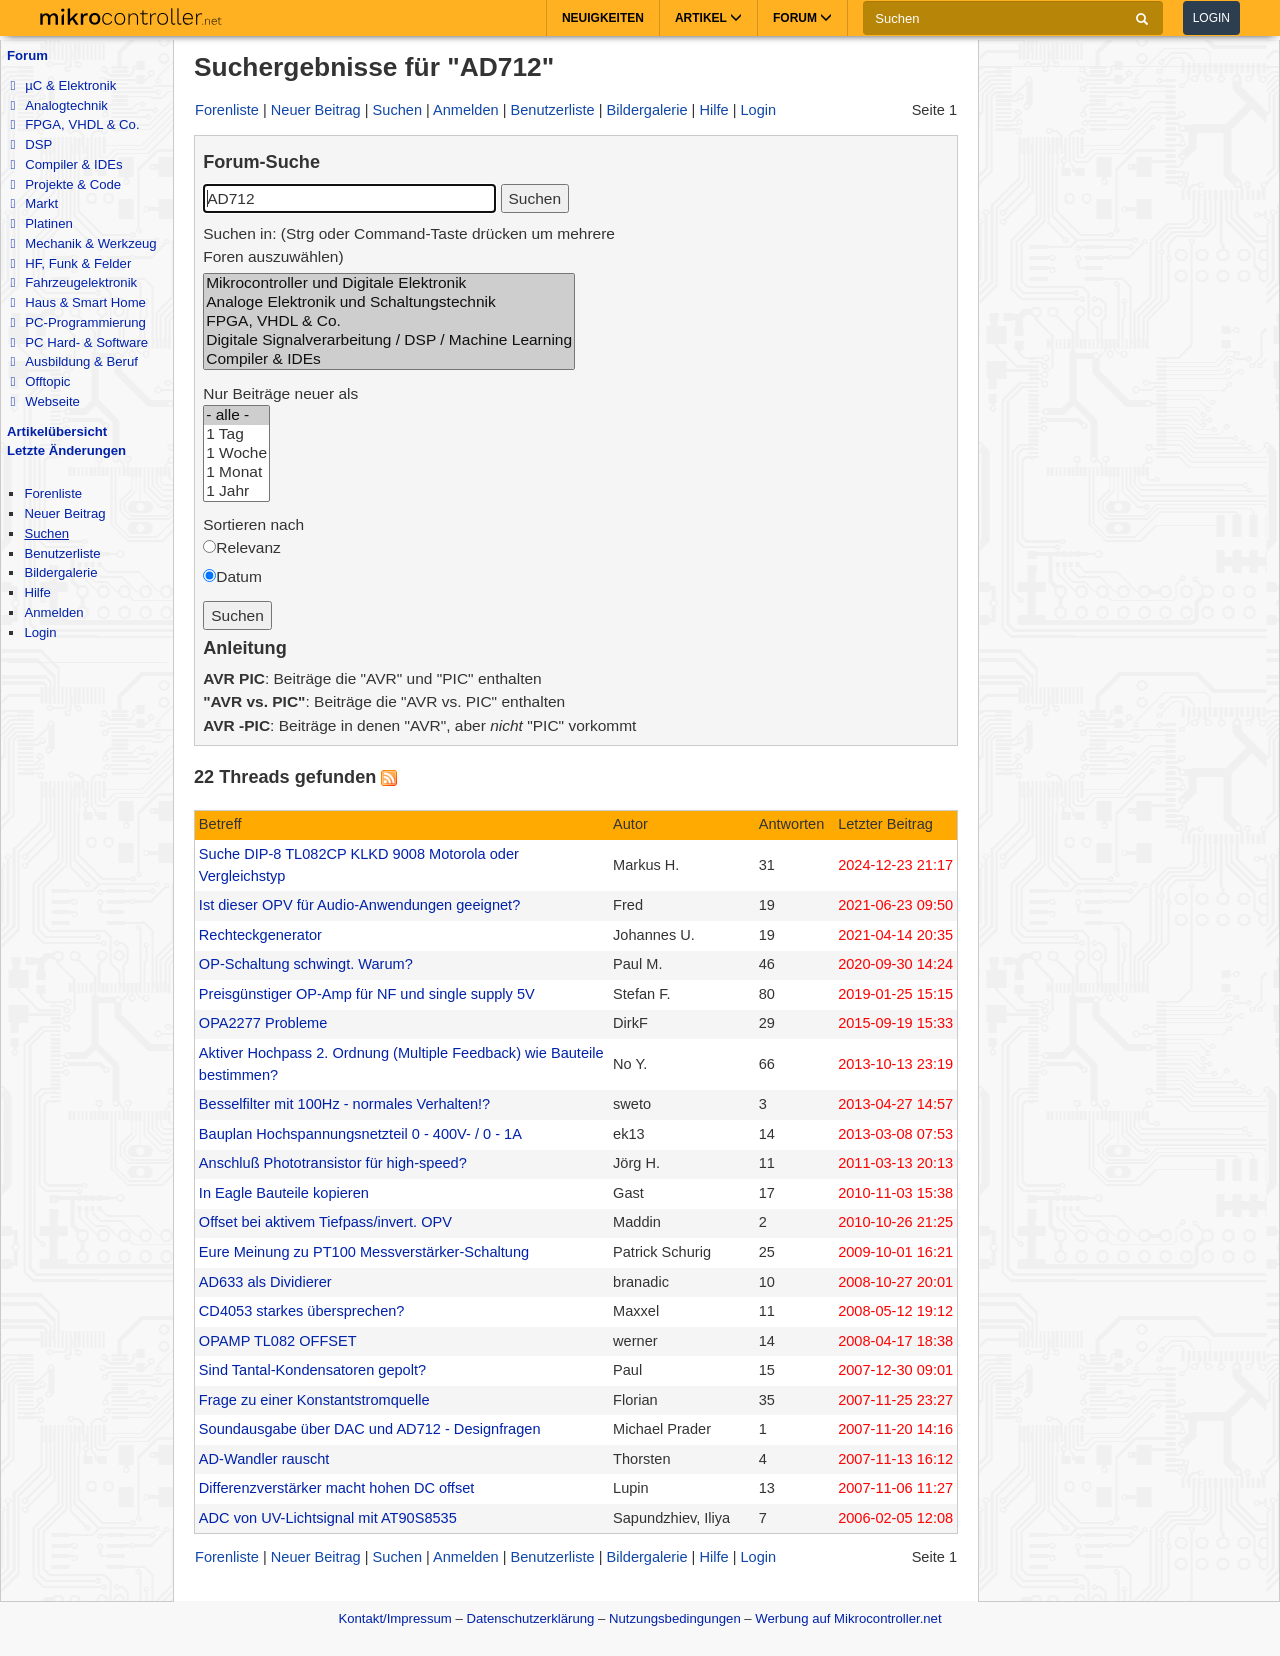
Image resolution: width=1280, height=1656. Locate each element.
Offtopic (40, 381)
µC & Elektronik (63, 85)
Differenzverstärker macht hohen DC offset (336, 1488)
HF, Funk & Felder (70, 263)
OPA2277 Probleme (263, 1023)
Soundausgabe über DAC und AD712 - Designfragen (370, 1429)
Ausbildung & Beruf (73, 361)
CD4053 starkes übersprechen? (302, 1311)
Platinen (41, 223)
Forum (27, 55)
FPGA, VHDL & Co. (74, 124)
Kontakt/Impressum (394, 1618)
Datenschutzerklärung (530, 1618)
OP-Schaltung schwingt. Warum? (306, 964)
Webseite (44, 401)
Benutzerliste (62, 553)
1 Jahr (236, 491)
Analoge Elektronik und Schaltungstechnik (389, 302)
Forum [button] (802, 18)
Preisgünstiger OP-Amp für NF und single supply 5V (367, 994)
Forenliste (53, 493)
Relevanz (248, 547)
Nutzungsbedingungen (675, 1618)
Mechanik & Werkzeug (83, 243)
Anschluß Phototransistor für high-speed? (333, 1163)
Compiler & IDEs (66, 164)
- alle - (236, 415)
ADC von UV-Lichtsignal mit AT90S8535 (328, 1518)
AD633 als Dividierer (265, 1282)
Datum (239, 576)
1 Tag (236, 434)
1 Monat (236, 472)
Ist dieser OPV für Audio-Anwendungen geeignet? (359, 905)
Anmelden (53, 612)
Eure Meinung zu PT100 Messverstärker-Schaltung (364, 1252)
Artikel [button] (708, 18)
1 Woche (236, 453)
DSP (31, 144)
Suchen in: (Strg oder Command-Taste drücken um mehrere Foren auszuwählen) (409, 245)
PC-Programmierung (77, 322)
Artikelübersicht (57, 431)
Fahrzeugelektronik (73, 282)
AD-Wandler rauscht (264, 1459)
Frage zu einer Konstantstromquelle (314, 1400)
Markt (34, 203)
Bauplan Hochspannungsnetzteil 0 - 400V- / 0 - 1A (360, 1134)
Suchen (46, 533)
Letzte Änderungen (66, 450)
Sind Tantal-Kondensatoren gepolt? (312, 1370)
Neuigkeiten (603, 18)
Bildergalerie (60, 572)
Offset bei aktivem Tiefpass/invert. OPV (325, 1222)
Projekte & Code (65, 184)
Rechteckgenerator (260, 935)
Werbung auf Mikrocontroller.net (848, 1618)
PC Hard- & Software (79, 342)
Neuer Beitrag (64, 513)
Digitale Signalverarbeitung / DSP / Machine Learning (389, 340)
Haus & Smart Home (77, 302)
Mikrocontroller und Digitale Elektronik (389, 283)
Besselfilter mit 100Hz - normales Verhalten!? (344, 1104)
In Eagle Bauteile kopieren (284, 1193)
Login (1211, 18)
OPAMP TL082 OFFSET (278, 1341)
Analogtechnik (58, 105)
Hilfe (37, 592)
